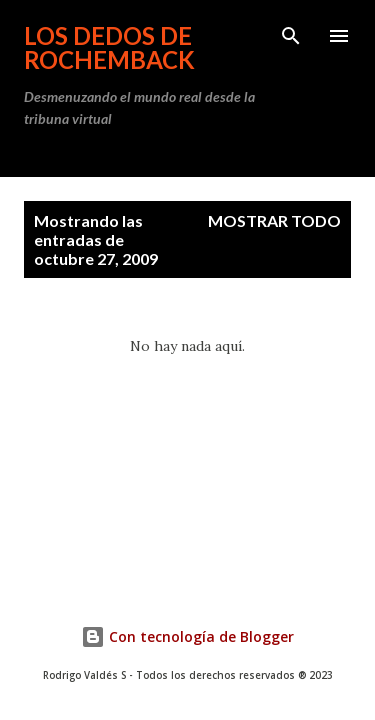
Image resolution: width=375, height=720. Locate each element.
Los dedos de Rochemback (109, 47)
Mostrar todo (274, 220)
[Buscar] (291, 36)
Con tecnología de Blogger (187, 636)
